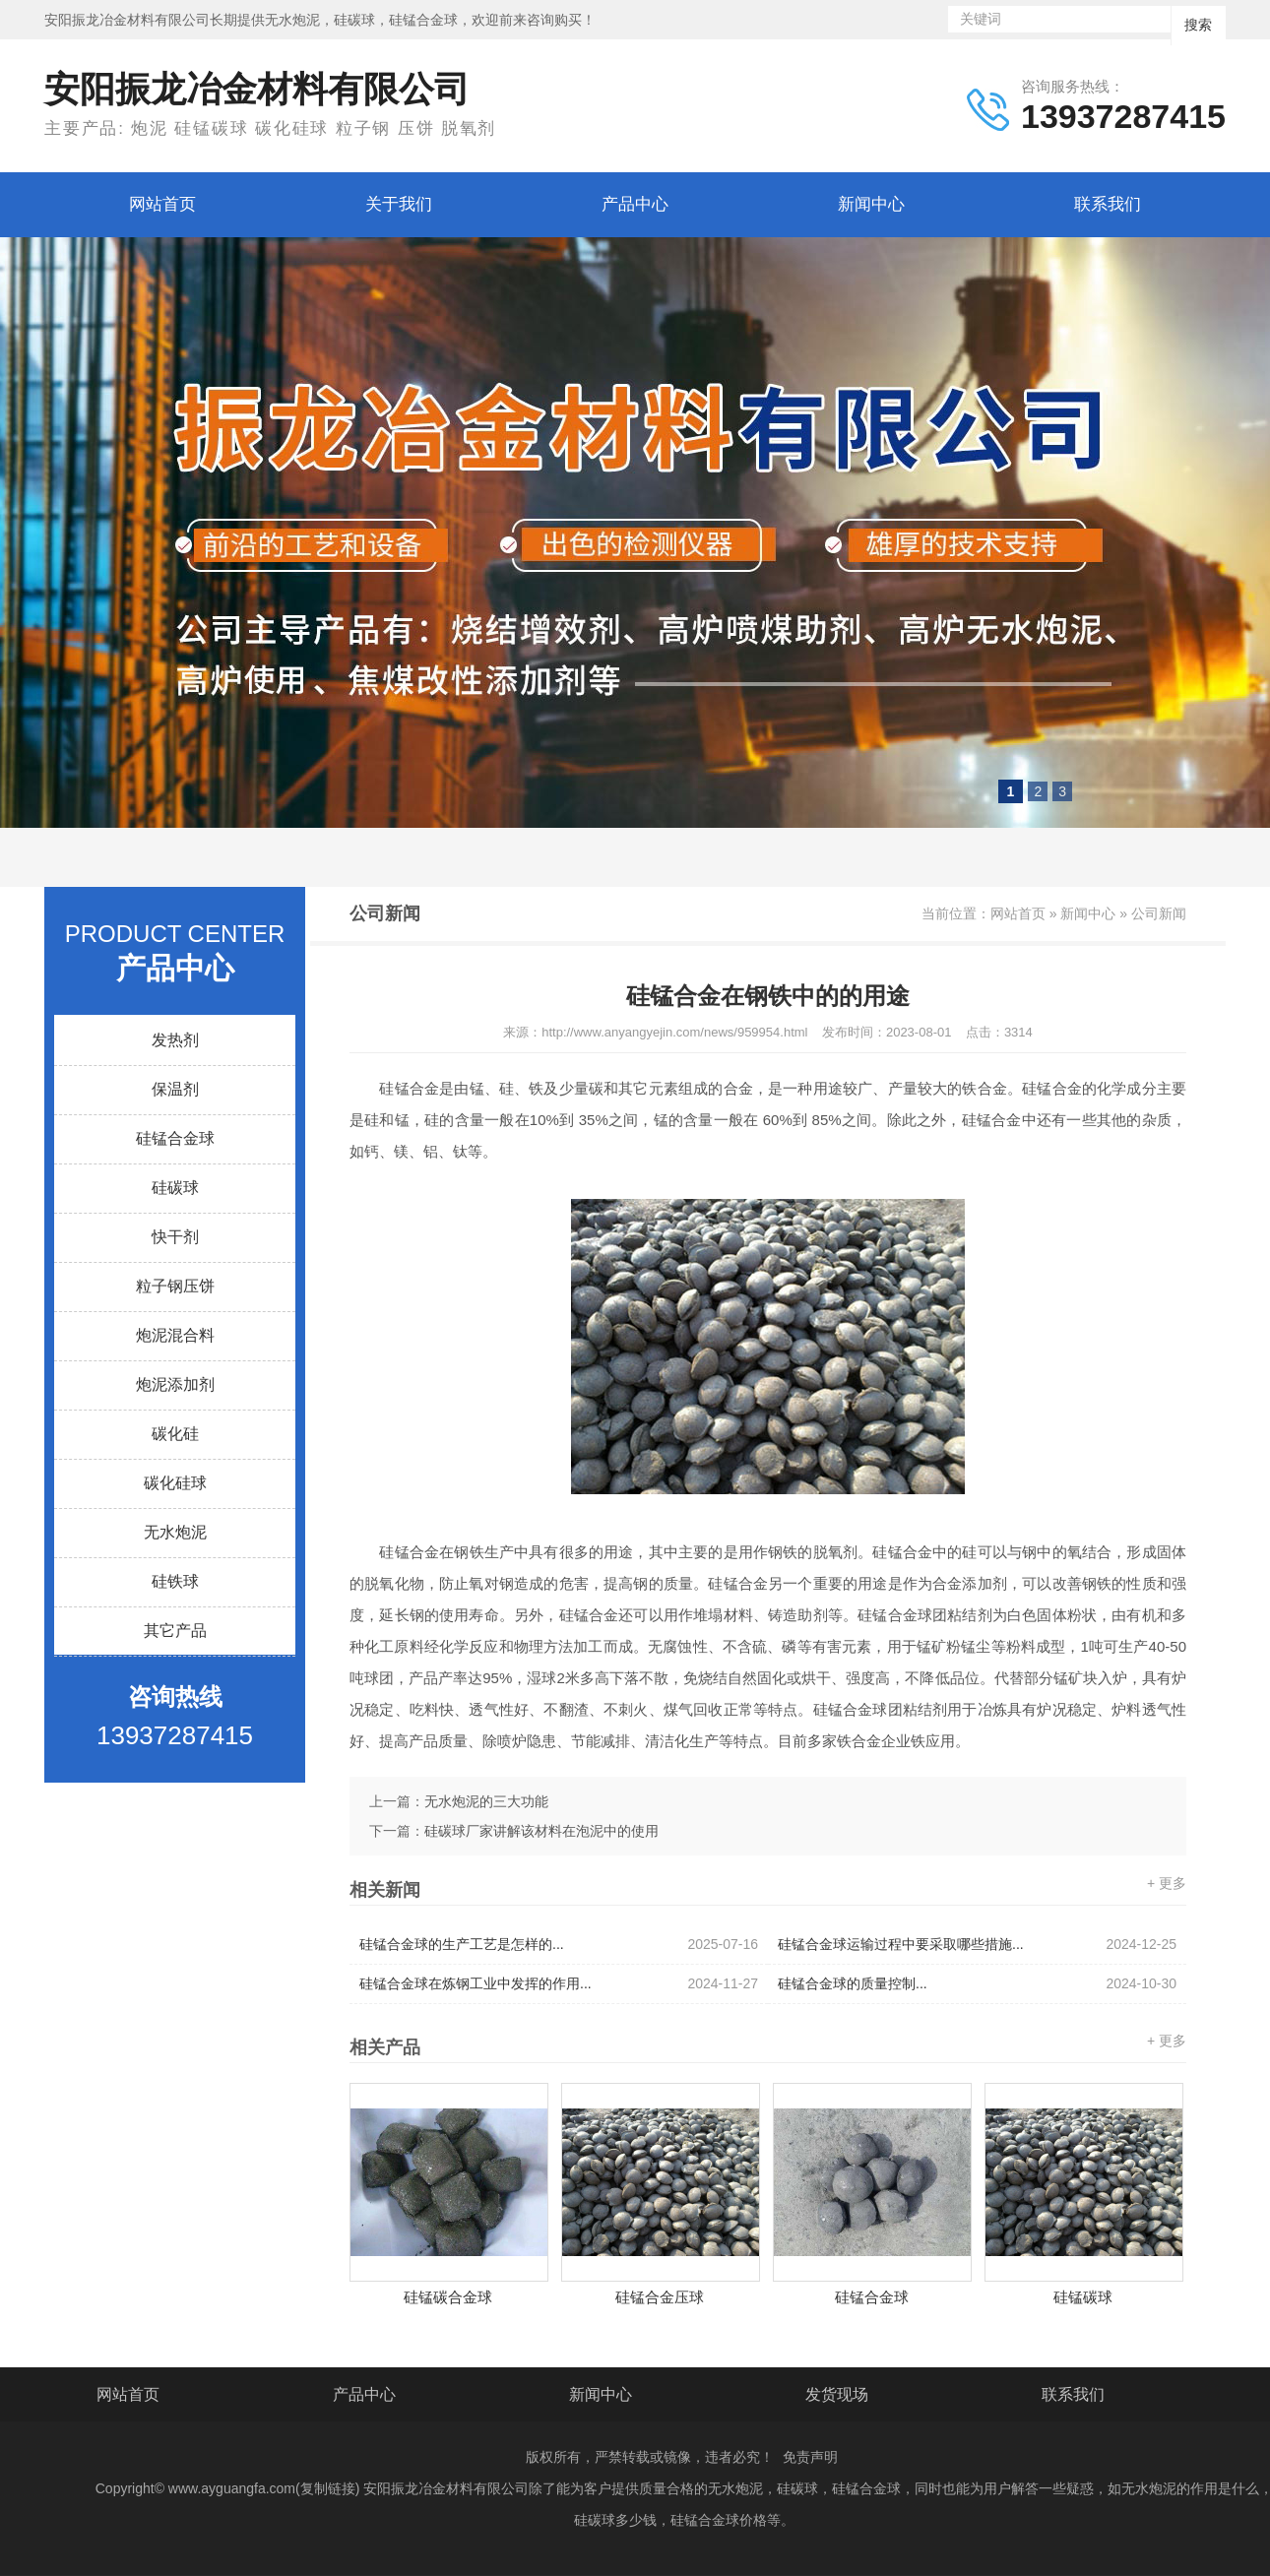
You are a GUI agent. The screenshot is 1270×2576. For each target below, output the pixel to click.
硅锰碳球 (1082, 2297)
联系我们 (1107, 204)
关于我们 (398, 204)
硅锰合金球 (175, 1138)
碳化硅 (175, 1433)
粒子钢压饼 (175, 1286)
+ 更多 (1166, 1883)
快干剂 (175, 1236)
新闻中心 (871, 204)
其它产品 (175, 1630)
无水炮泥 (175, 1532)
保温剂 (175, 1089)
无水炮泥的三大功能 (486, 1801)
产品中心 (635, 204)
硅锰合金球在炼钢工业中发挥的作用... (558, 1984)
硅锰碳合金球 (448, 2297)
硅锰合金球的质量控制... (977, 1984)
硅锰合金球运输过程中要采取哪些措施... (977, 1944)
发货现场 (836, 2394)
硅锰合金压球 (659, 2297)
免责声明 (810, 2457)
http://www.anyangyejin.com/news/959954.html (674, 1032)
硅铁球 (175, 1581)
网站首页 (162, 204)
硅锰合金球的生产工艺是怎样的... (558, 1944)
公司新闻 (1158, 913)
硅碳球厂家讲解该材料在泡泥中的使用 (541, 1831)
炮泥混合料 (175, 1335)
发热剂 (175, 1040)
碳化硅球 (175, 1483)
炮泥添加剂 (175, 1384)
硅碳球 (175, 1187)
